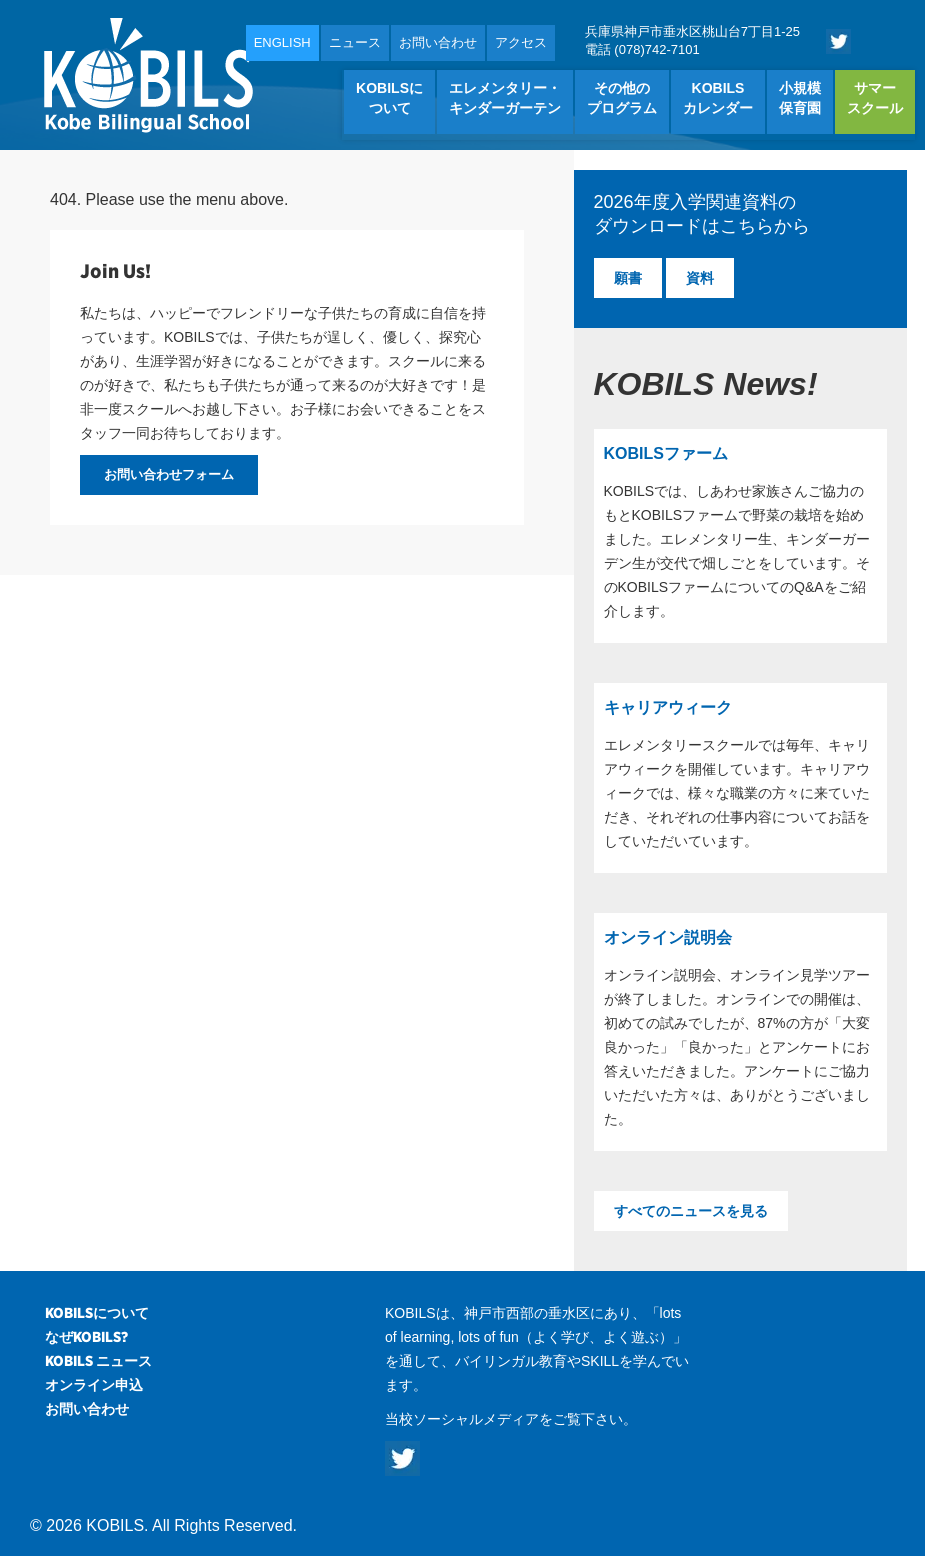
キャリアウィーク (668, 707)
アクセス (521, 42)
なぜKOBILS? (86, 1337)
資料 (700, 278)
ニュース (355, 42)
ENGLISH (282, 42)
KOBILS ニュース (98, 1361)
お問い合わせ (438, 42)
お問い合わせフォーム (169, 474)
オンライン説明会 (668, 937)
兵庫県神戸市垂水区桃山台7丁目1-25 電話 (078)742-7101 (692, 40)
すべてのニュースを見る (691, 1211)
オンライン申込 (94, 1385)
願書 (628, 278)
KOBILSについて (97, 1313)
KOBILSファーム (666, 453)
